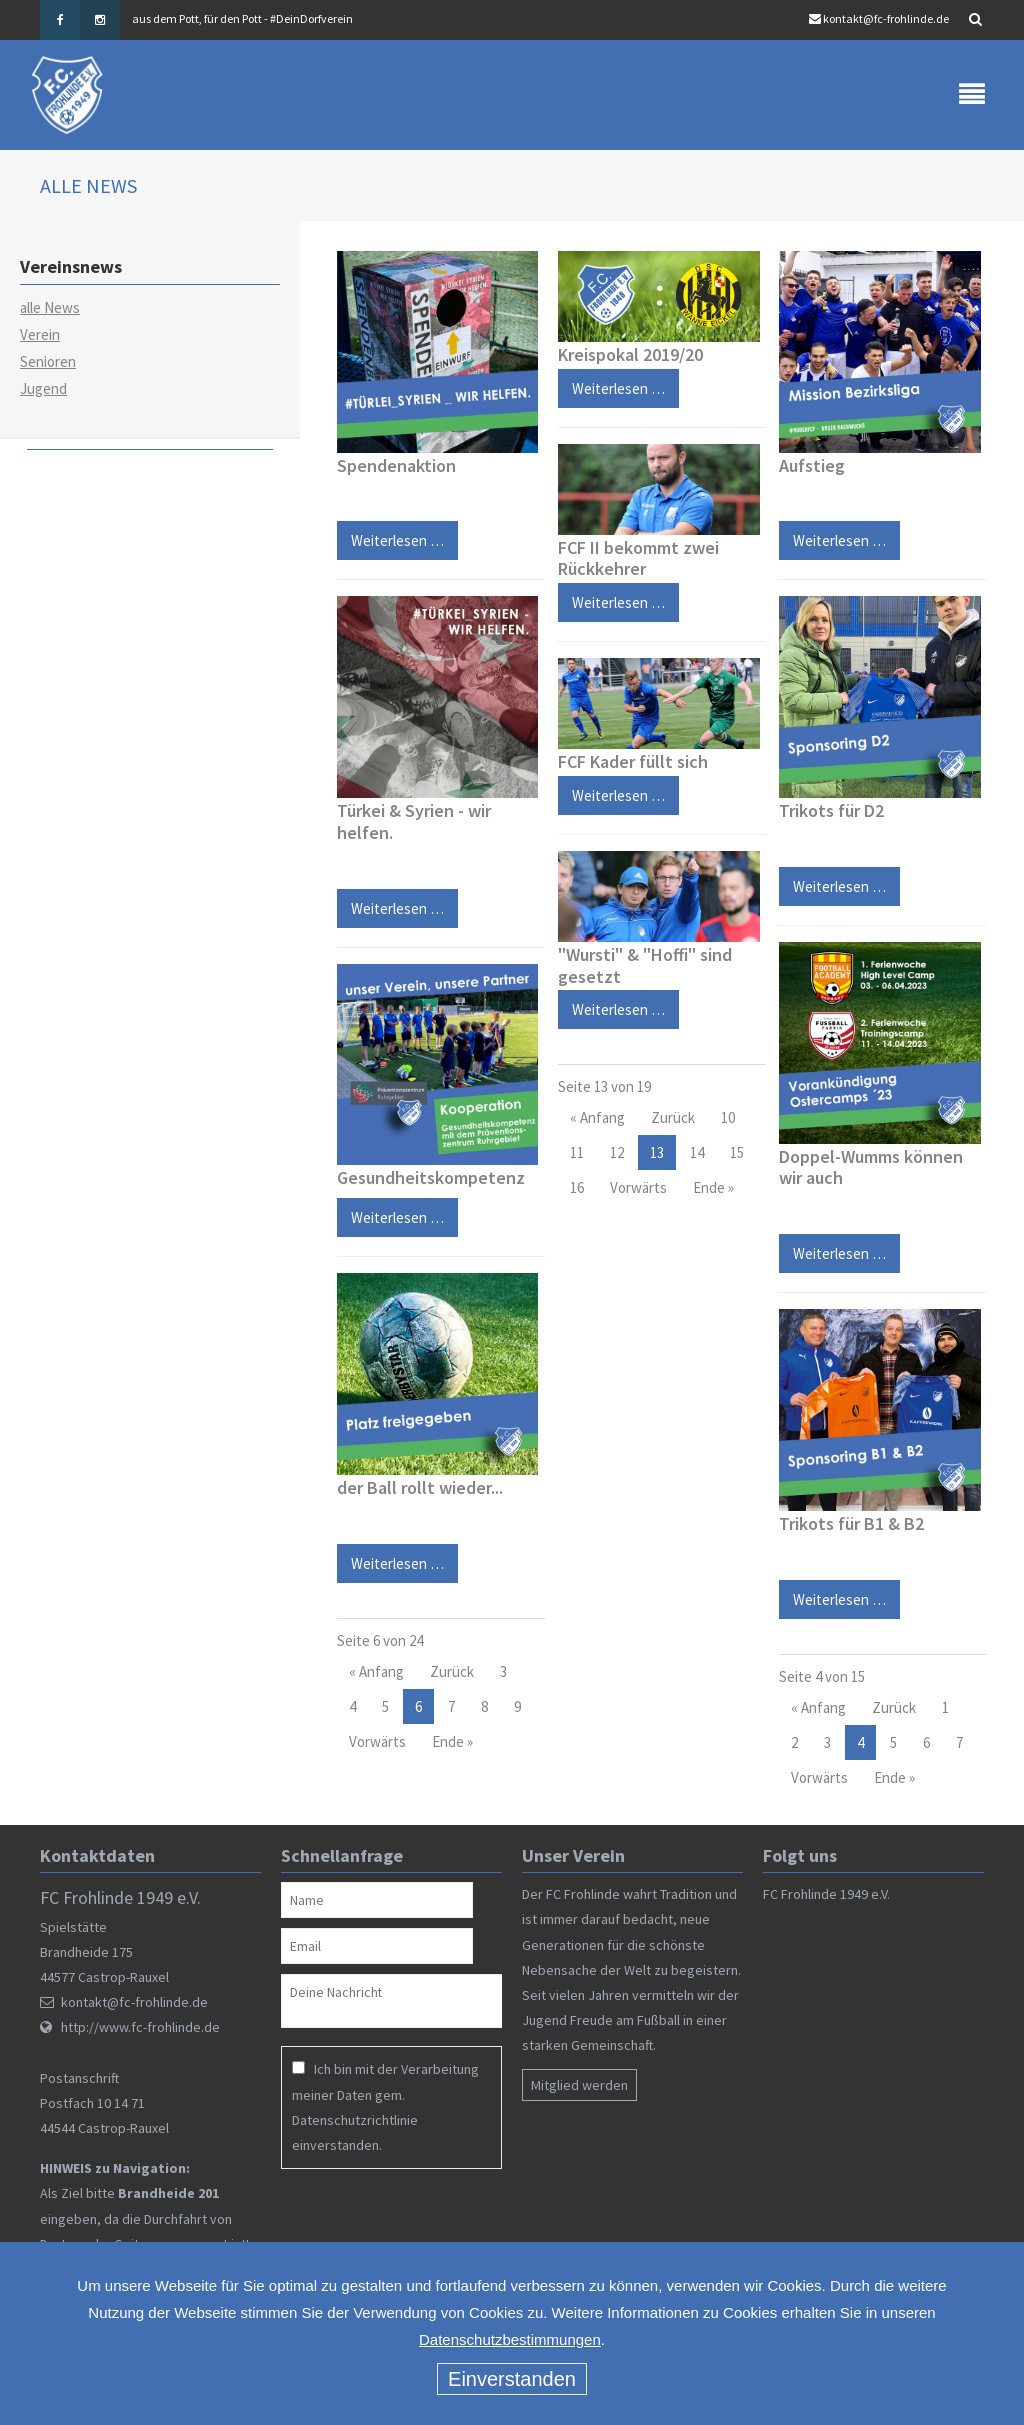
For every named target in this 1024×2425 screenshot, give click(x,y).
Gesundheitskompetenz (431, 1178)
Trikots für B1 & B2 (851, 1523)
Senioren (48, 361)
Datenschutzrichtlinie (355, 2120)
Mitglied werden (579, 2086)
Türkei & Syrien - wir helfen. (414, 822)
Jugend (43, 388)
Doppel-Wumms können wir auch (871, 1167)
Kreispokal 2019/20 (630, 354)
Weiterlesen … (390, 536)
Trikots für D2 (831, 811)
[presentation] (410, 2218)
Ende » (452, 1741)
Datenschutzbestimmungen (510, 2339)
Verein (40, 334)
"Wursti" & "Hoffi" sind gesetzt (645, 965)
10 (728, 1117)
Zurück (452, 1671)
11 (577, 1152)
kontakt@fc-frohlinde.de (886, 18)
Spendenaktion (396, 465)
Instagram (100, 20)
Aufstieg (812, 465)
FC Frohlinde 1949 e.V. (826, 1894)
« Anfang (376, 1671)
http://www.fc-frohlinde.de (140, 2027)
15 (737, 1152)
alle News (50, 307)
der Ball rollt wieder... (420, 1487)
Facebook (60, 20)
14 (697, 1152)
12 (617, 1152)
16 (577, 1187)
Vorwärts (377, 1741)
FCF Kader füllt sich (633, 761)
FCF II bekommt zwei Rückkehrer (638, 558)
